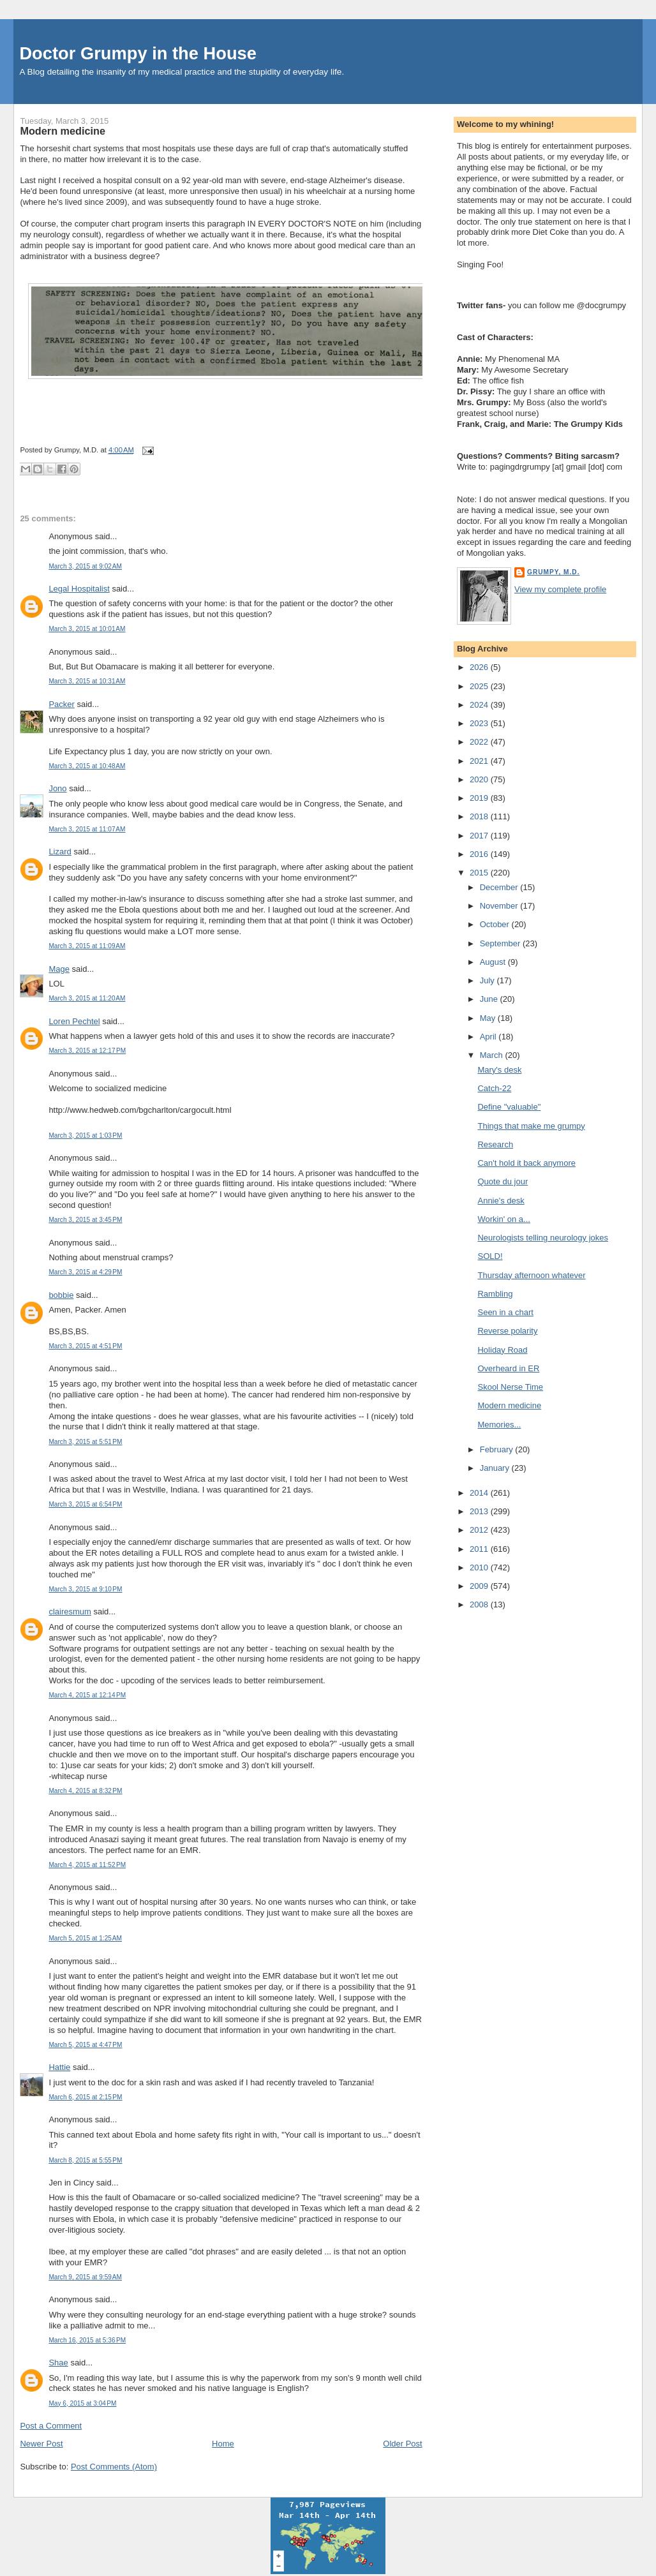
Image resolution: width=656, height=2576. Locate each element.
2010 (480, 1567)
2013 (480, 1511)
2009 (480, 1586)
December (500, 887)
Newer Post (41, 2443)
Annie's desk (500, 1200)
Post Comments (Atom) (114, 2466)
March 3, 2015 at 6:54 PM (85, 1504)
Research (495, 1144)
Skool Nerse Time (510, 1387)
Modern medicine (62, 131)
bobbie (60, 1295)
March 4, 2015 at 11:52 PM (87, 1864)
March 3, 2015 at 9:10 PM (85, 1589)
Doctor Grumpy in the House (138, 53)
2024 (480, 705)
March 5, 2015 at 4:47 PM (85, 2044)
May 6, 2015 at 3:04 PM (82, 2403)
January (496, 1468)
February (498, 1449)
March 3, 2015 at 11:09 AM (86, 945)
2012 (480, 1530)
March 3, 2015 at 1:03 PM (85, 1135)
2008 (480, 1604)
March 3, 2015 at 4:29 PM (85, 1272)
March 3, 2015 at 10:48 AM (86, 766)
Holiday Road (502, 1350)
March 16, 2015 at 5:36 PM (87, 2340)
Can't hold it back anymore (526, 1163)
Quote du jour (502, 1181)
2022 (480, 742)
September (501, 943)
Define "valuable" (508, 1107)
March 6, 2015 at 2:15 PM (85, 2097)
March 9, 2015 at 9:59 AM (85, 2277)
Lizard (59, 851)
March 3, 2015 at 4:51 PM (85, 1346)
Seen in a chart (505, 1312)
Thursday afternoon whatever (531, 1275)
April (489, 1036)
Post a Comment (51, 2426)
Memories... (499, 1424)
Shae (58, 2362)
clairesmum (69, 1611)
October (496, 924)
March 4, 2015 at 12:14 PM (87, 1695)
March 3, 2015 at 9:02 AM (85, 566)
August (494, 962)
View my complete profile (560, 589)
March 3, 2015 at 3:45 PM (85, 1219)
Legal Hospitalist (78, 588)
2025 (480, 686)
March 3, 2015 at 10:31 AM (86, 681)
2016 (480, 854)
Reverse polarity (507, 1331)
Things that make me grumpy (531, 1126)
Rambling (494, 1294)
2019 (480, 798)
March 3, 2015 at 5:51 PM (85, 1441)
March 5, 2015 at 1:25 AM (85, 1938)
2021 (480, 761)
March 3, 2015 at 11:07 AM (86, 829)
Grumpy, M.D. (553, 572)
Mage (59, 969)
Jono (57, 788)
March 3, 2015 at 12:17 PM (87, 1050)
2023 (480, 723)
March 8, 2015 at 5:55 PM (85, 2160)
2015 (480, 872)
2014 (480, 1493)
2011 (480, 1549)
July (488, 980)
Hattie (59, 2067)
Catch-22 (494, 1088)
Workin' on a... (503, 1219)
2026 (480, 667)
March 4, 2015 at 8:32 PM (85, 1790)
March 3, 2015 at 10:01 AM (86, 628)
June (490, 999)
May (489, 1018)
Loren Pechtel (74, 1021)
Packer (61, 704)
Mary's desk (499, 1070)
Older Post (402, 2443)
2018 (480, 816)
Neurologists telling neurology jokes (542, 1237)
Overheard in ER (508, 1368)
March (492, 1055)
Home (223, 2443)
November (500, 906)
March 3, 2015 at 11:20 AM (86, 998)
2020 (480, 779)
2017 (480, 835)
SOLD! (489, 1256)
